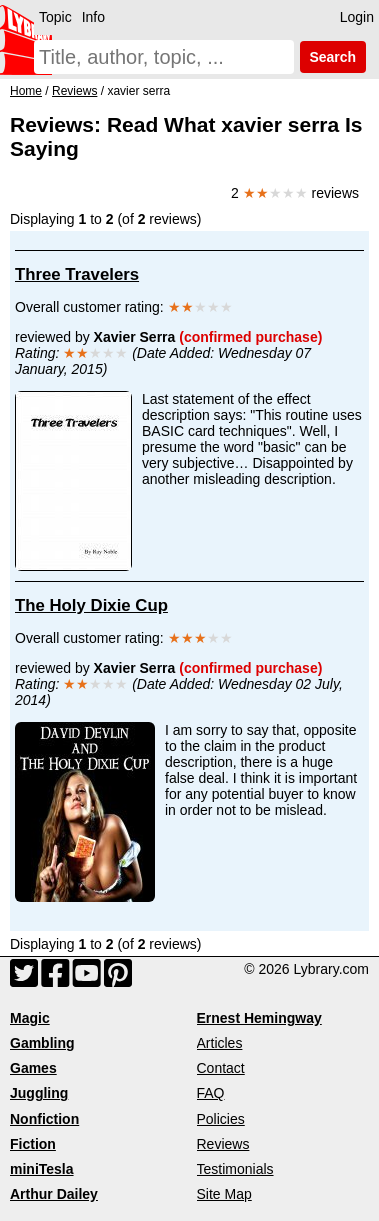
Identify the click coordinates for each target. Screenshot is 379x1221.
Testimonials (235, 1169)
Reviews (223, 1144)
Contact (221, 1068)
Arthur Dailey (54, 1194)
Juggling (39, 1093)
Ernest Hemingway (259, 1018)
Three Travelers (77, 274)
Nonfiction (44, 1119)
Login (357, 17)
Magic (30, 1018)
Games (33, 1068)
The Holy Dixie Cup (91, 605)
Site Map (224, 1194)
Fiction (33, 1144)
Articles (220, 1043)
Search (333, 57)
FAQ (211, 1093)
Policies (221, 1119)
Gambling (42, 1043)
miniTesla (42, 1169)
